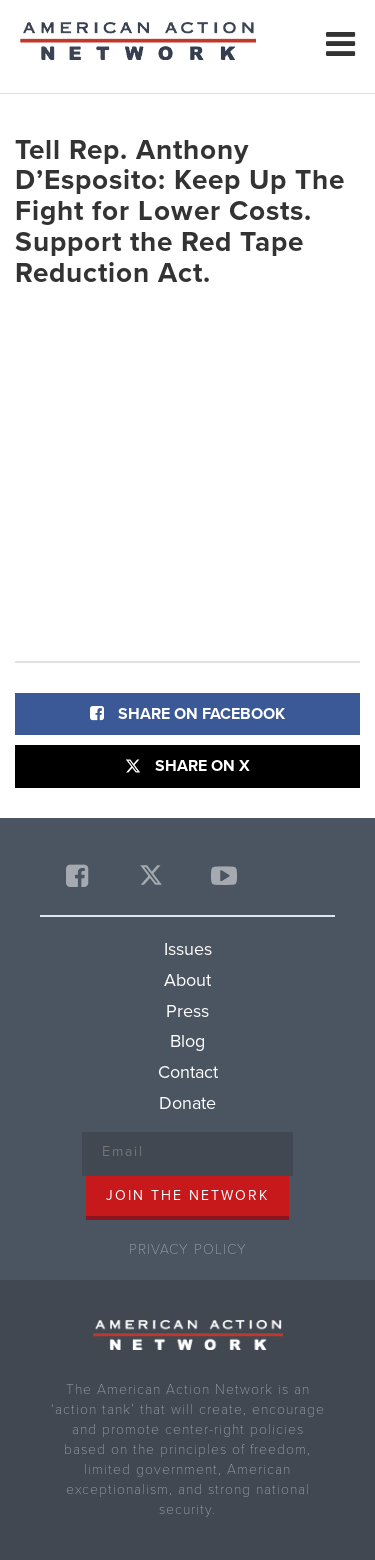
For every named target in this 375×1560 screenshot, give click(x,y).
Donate (187, 1103)
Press (187, 1011)
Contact (188, 1072)
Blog (187, 1041)
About (187, 980)
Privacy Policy (188, 1249)
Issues (188, 949)
